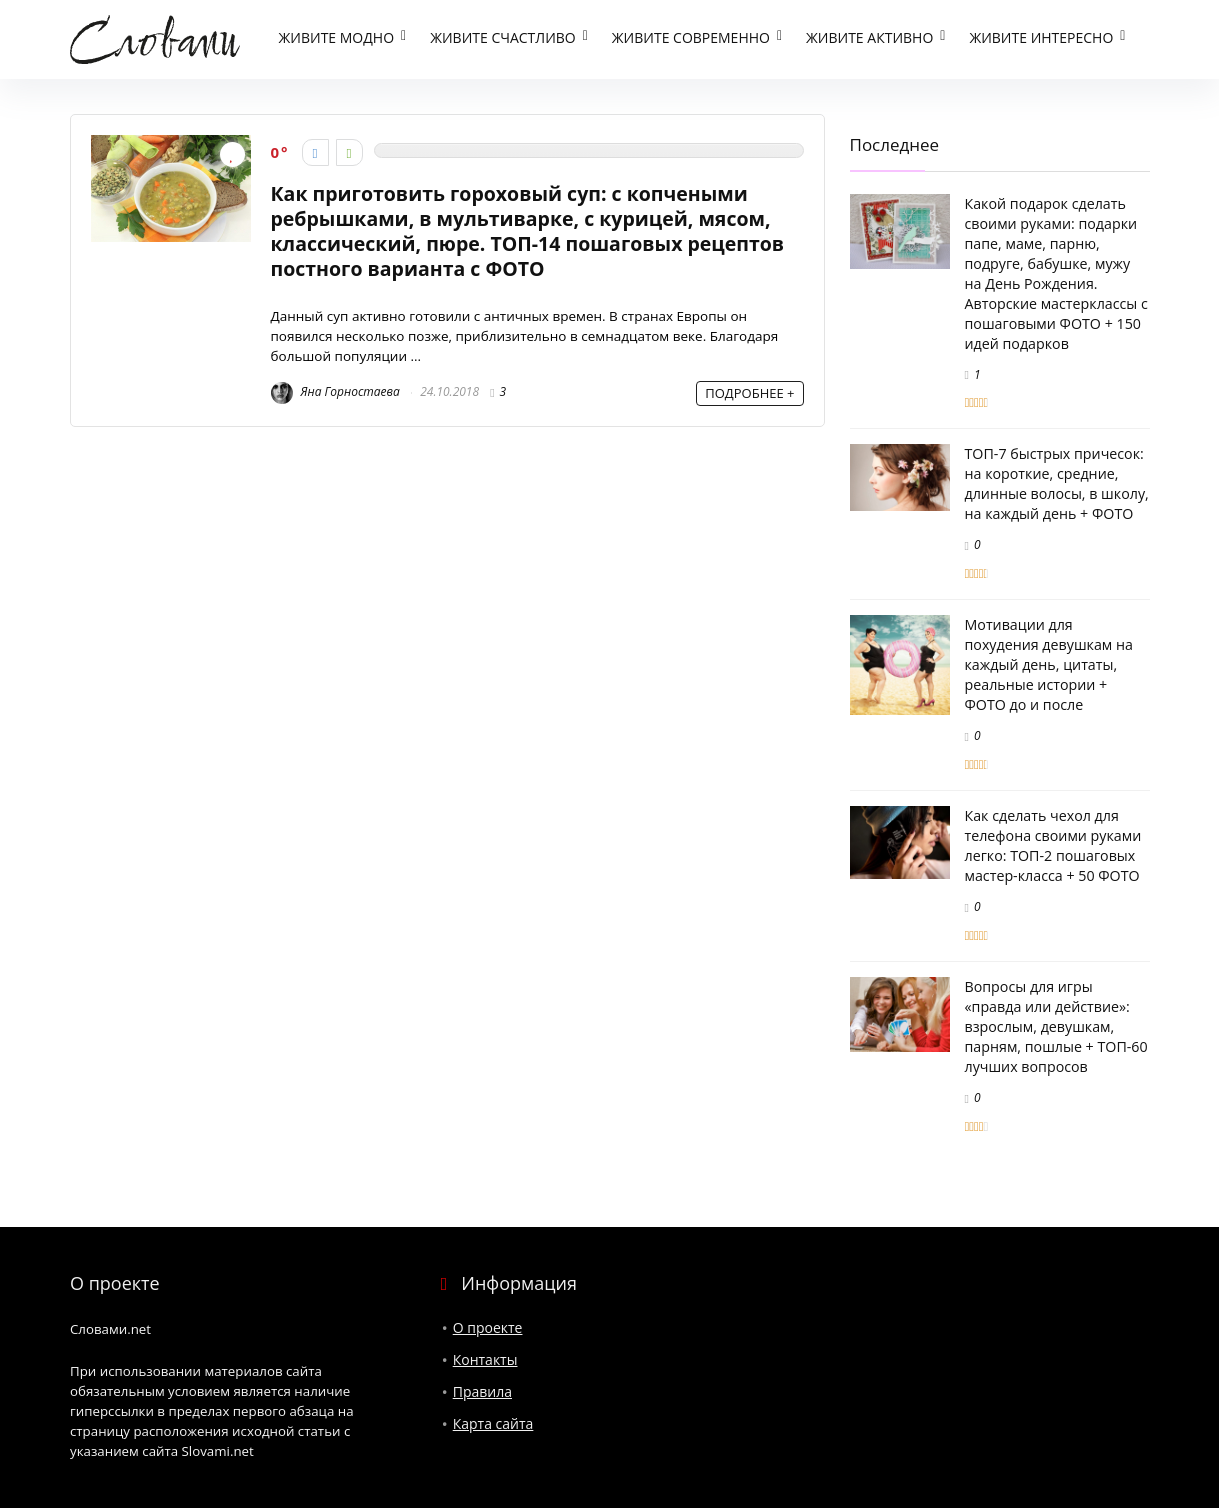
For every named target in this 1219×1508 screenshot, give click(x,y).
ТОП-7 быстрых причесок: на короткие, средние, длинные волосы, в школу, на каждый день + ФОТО (1057, 484)
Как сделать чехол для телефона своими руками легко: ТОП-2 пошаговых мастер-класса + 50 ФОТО (1053, 845)
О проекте (488, 1327)
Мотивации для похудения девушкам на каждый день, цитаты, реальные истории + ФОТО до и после (1049, 665)
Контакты (485, 1359)
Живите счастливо (503, 38)
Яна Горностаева (335, 392)
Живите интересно (1041, 38)
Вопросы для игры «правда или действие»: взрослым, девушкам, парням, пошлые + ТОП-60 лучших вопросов (1056, 1026)
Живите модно (337, 38)
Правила (482, 1391)
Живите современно (691, 38)
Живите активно (869, 38)
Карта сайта (493, 1423)
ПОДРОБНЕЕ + (749, 393)
